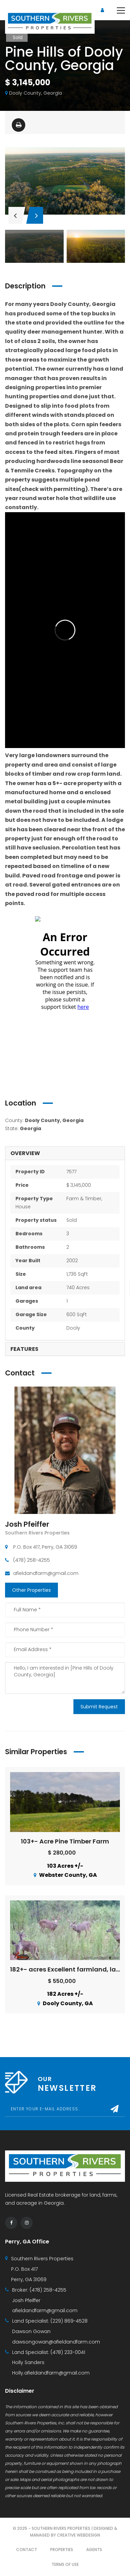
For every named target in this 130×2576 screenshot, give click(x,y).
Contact (26, 2549)
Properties (61, 2549)
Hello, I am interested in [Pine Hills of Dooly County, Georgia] (65, 1678)
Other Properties (31, 1590)
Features (24, 1349)
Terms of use (65, 2564)
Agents (94, 2549)
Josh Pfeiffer (27, 1524)
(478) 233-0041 (68, 2352)
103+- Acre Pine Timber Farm (65, 1841)
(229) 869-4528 (69, 2321)
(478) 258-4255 (48, 2290)
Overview (25, 1153)
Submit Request (99, 1706)
